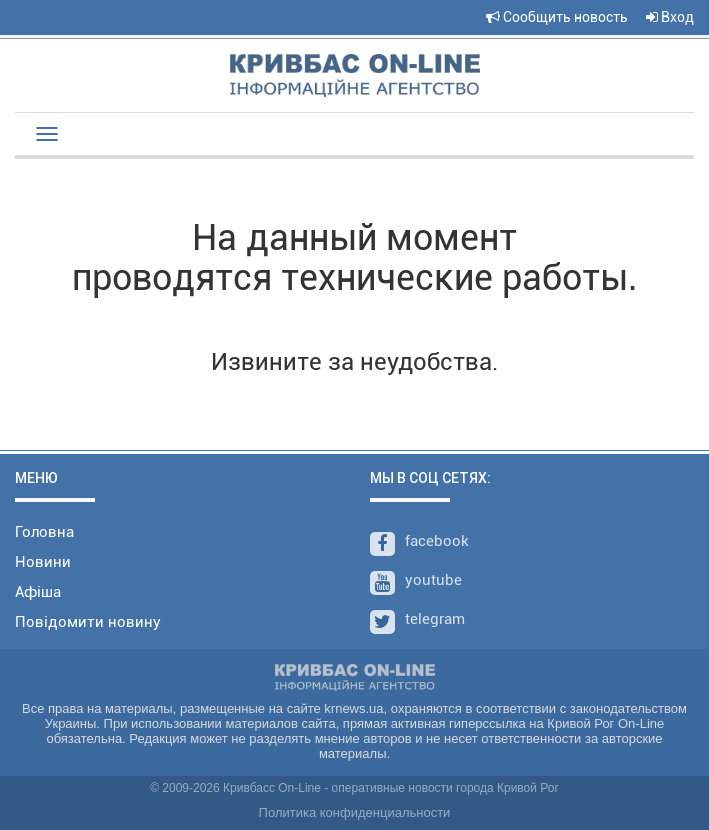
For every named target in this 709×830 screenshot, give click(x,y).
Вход (670, 17)
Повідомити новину (88, 622)
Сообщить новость (557, 17)
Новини (43, 562)
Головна (44, 532)
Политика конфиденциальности (355, 812)
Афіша (38, 592)
